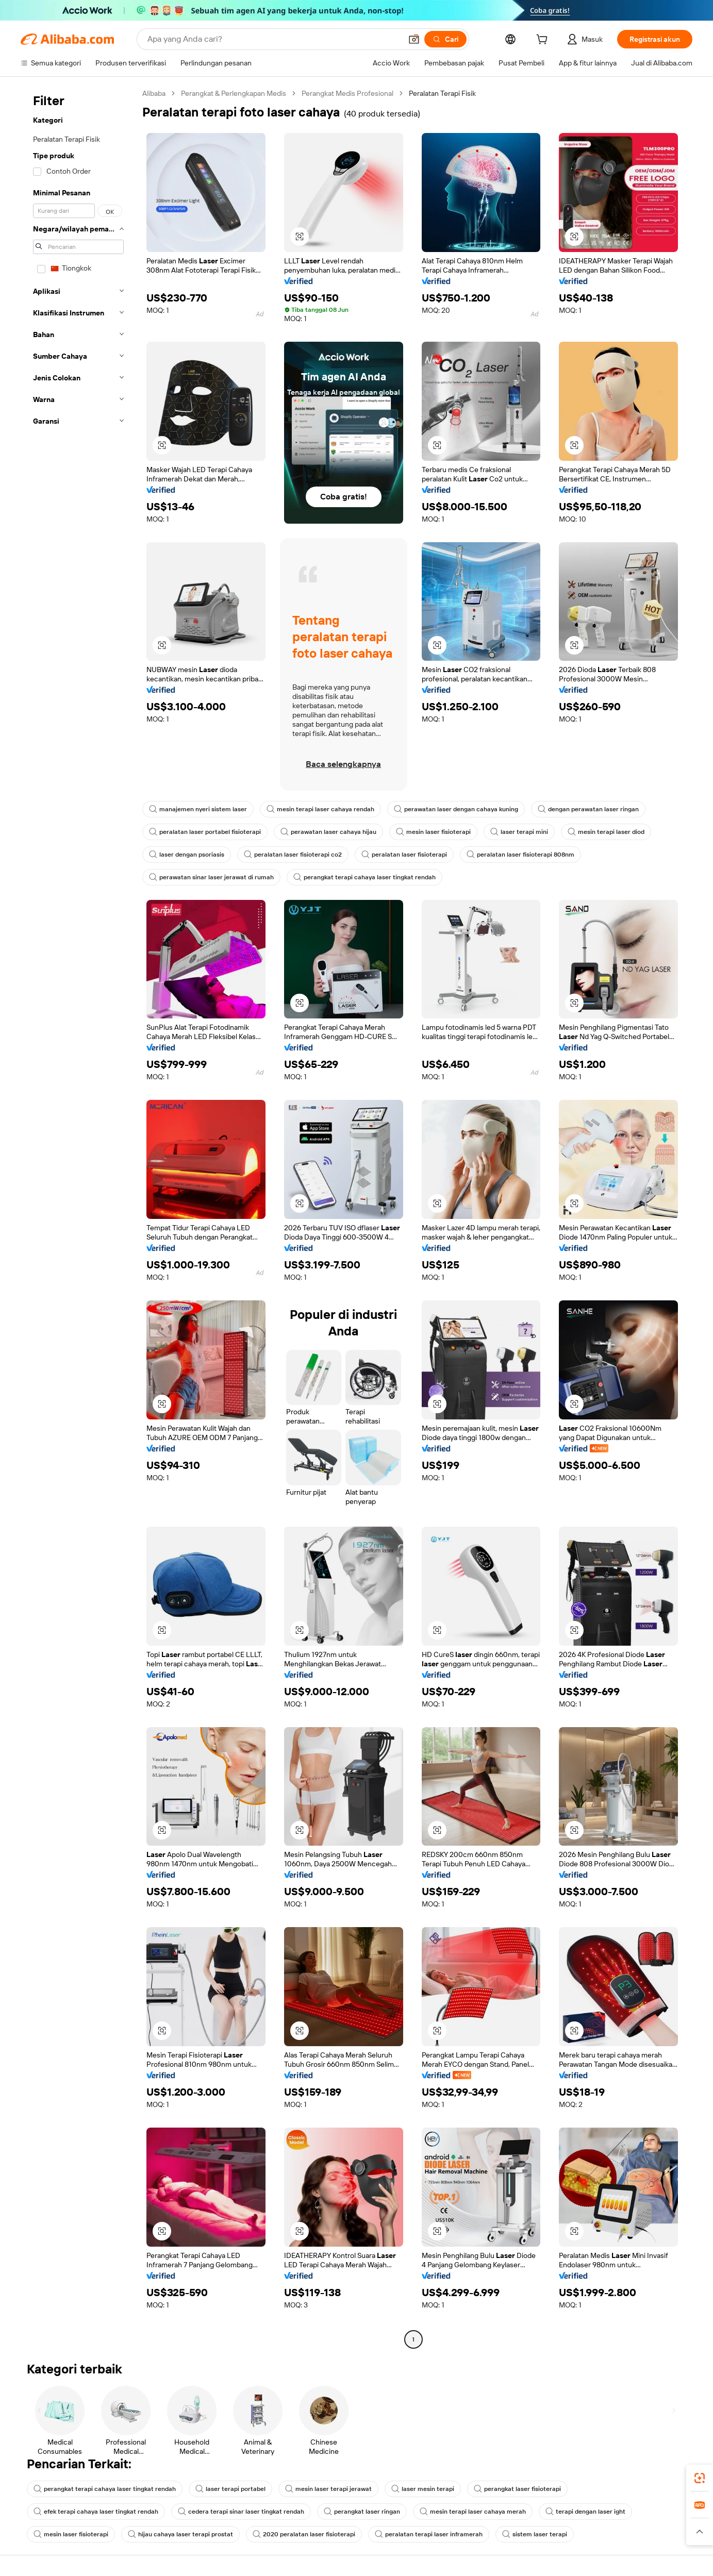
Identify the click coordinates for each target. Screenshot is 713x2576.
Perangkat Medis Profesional (347, 93)
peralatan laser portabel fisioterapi (205, 832)
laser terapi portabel (230, 2489)
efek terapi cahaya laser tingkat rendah (96, 2511)
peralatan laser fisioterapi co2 (293, 854)
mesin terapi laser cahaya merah (473, 2511)
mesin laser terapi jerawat (328, 2489)
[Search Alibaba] (273, 39)
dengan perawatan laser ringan (588, 809)
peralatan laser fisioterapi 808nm (520, 854)
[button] (414, 39)
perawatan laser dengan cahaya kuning (456, 809)
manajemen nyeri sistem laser (198, 809)
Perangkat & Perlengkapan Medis (233, 93)
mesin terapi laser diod (606, 832)
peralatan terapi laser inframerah (429, 2534)
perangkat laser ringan (362, 2511)
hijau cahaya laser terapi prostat (180, 2534)
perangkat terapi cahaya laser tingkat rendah (364, 877)
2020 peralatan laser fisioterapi (304, 2534)
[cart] (544, 41)
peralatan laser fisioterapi (404, 854)
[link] (699, 2478)
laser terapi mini (519, 832)
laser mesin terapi (422, 2489)
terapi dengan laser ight (585, 2511)
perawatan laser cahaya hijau (328, 832)
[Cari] (445, 39)
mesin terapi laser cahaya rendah (320, 809)
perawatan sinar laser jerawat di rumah (211, 877)
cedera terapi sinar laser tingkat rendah (241, 2511)
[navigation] (78, 1217)
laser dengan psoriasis (186, 854)
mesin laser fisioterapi (433, 832)
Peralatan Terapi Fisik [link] (442, 93)
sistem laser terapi (534, 2534)
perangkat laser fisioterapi (517, 2489)
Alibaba (153, 93)
